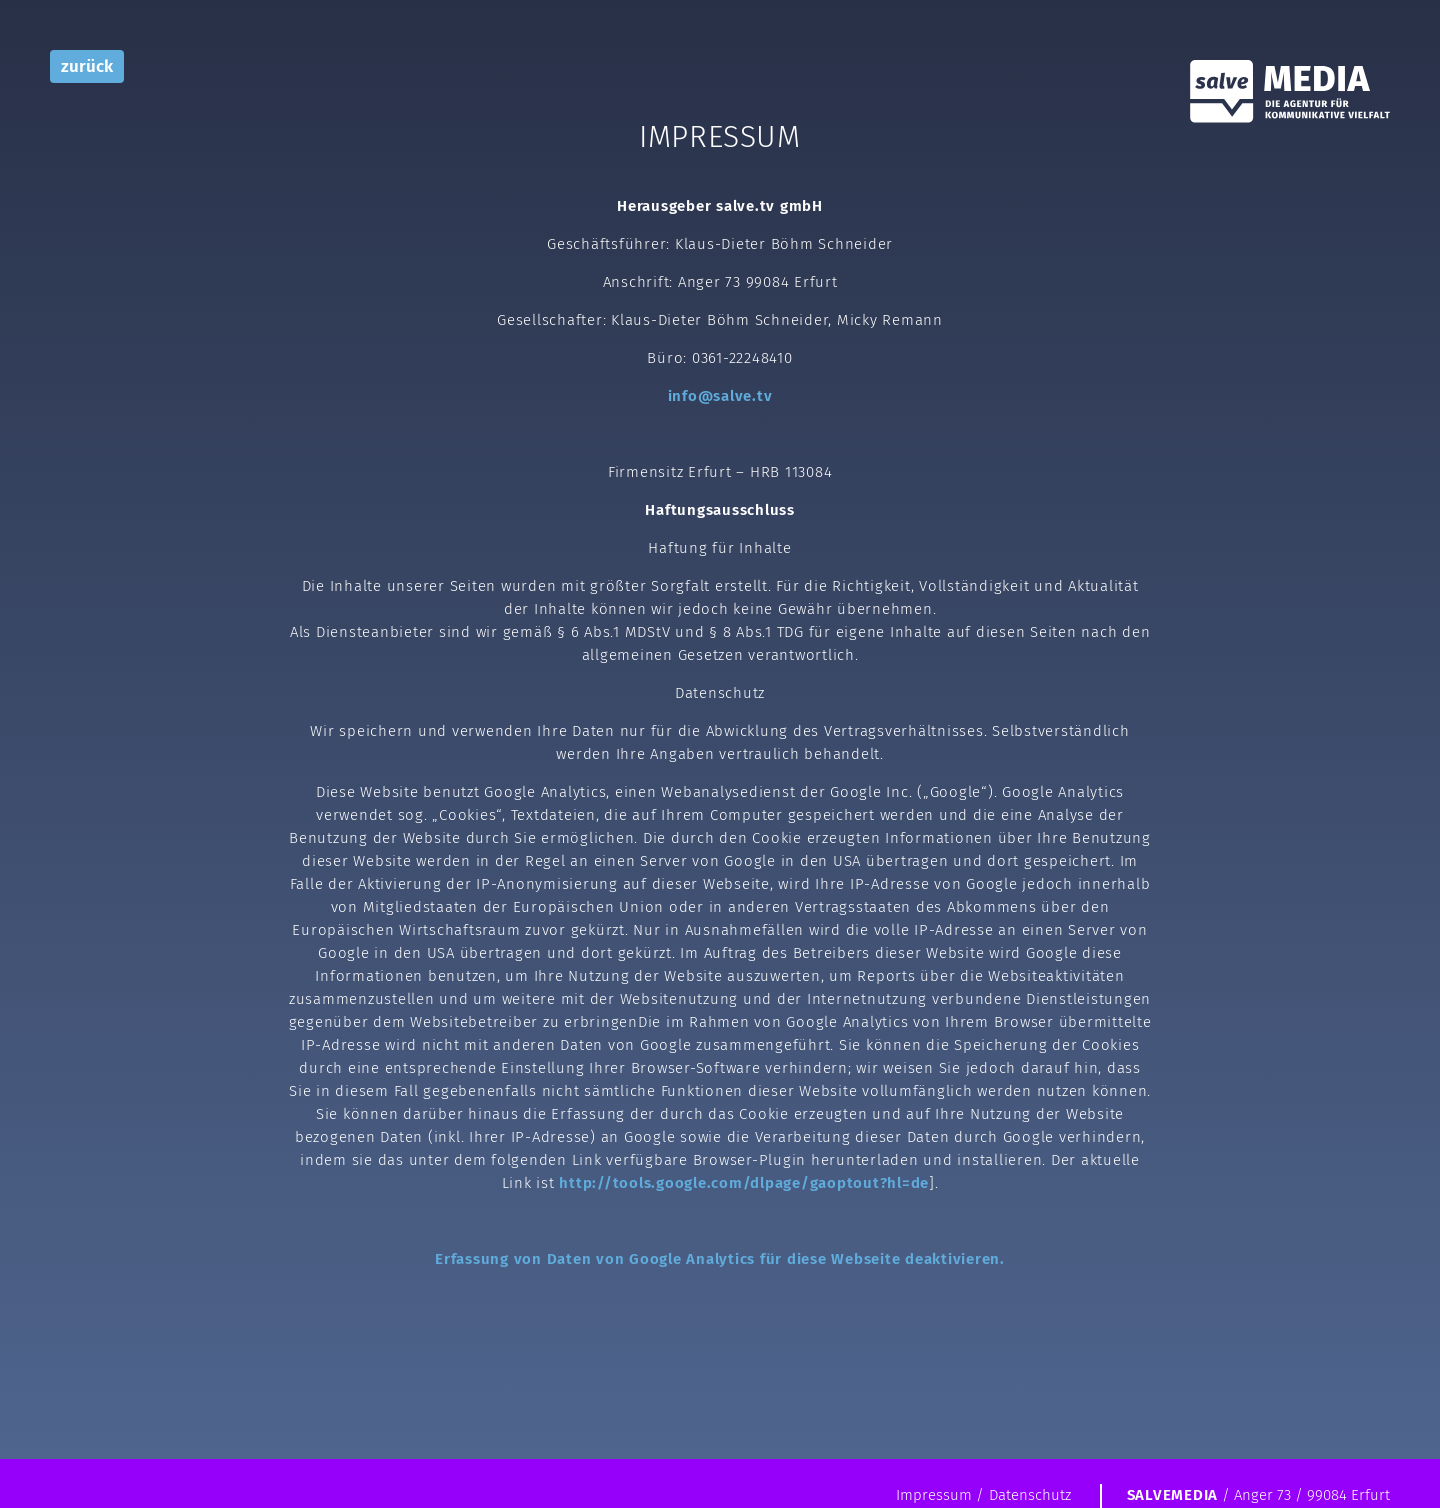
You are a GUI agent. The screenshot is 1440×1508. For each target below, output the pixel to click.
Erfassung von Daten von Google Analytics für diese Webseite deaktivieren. (720, 1259)
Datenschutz (1030, 1495)
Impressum (934, 1495)
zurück (87, 66)
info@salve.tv (720, 396)
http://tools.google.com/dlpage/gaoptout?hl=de (744, 1183)
